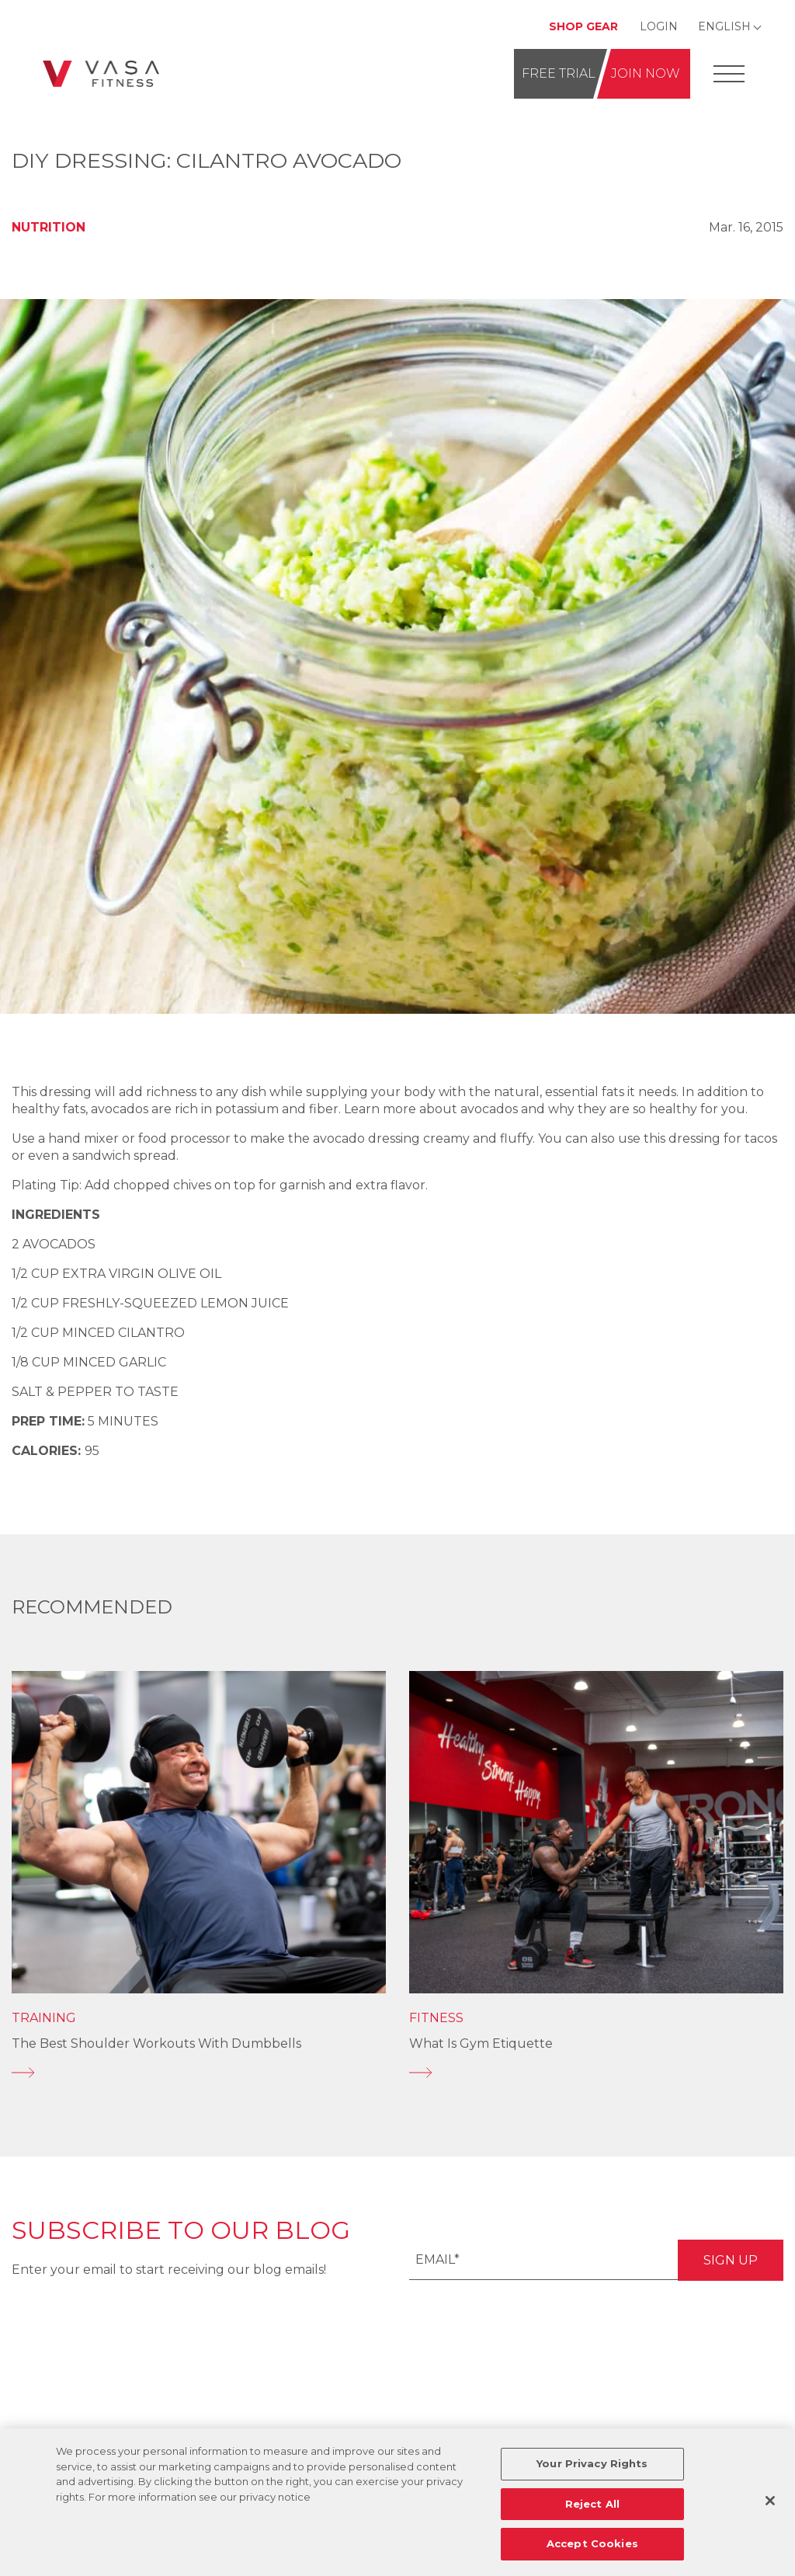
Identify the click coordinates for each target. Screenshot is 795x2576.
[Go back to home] (101, 73)
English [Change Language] (724, 26)
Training (44, 2017)
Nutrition (48, 227)
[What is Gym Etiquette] (596, 2072)
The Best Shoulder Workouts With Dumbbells (156, 2043)
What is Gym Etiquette (481, 2043)
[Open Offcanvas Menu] (729, 74)
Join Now (645, 73)
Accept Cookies (592, 2543)
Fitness (436, 2017)
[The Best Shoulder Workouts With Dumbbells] (199, 2072)
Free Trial (558, 73)
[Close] (770, 2501)
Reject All (592, 2504)
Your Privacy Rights (591, 2463)
